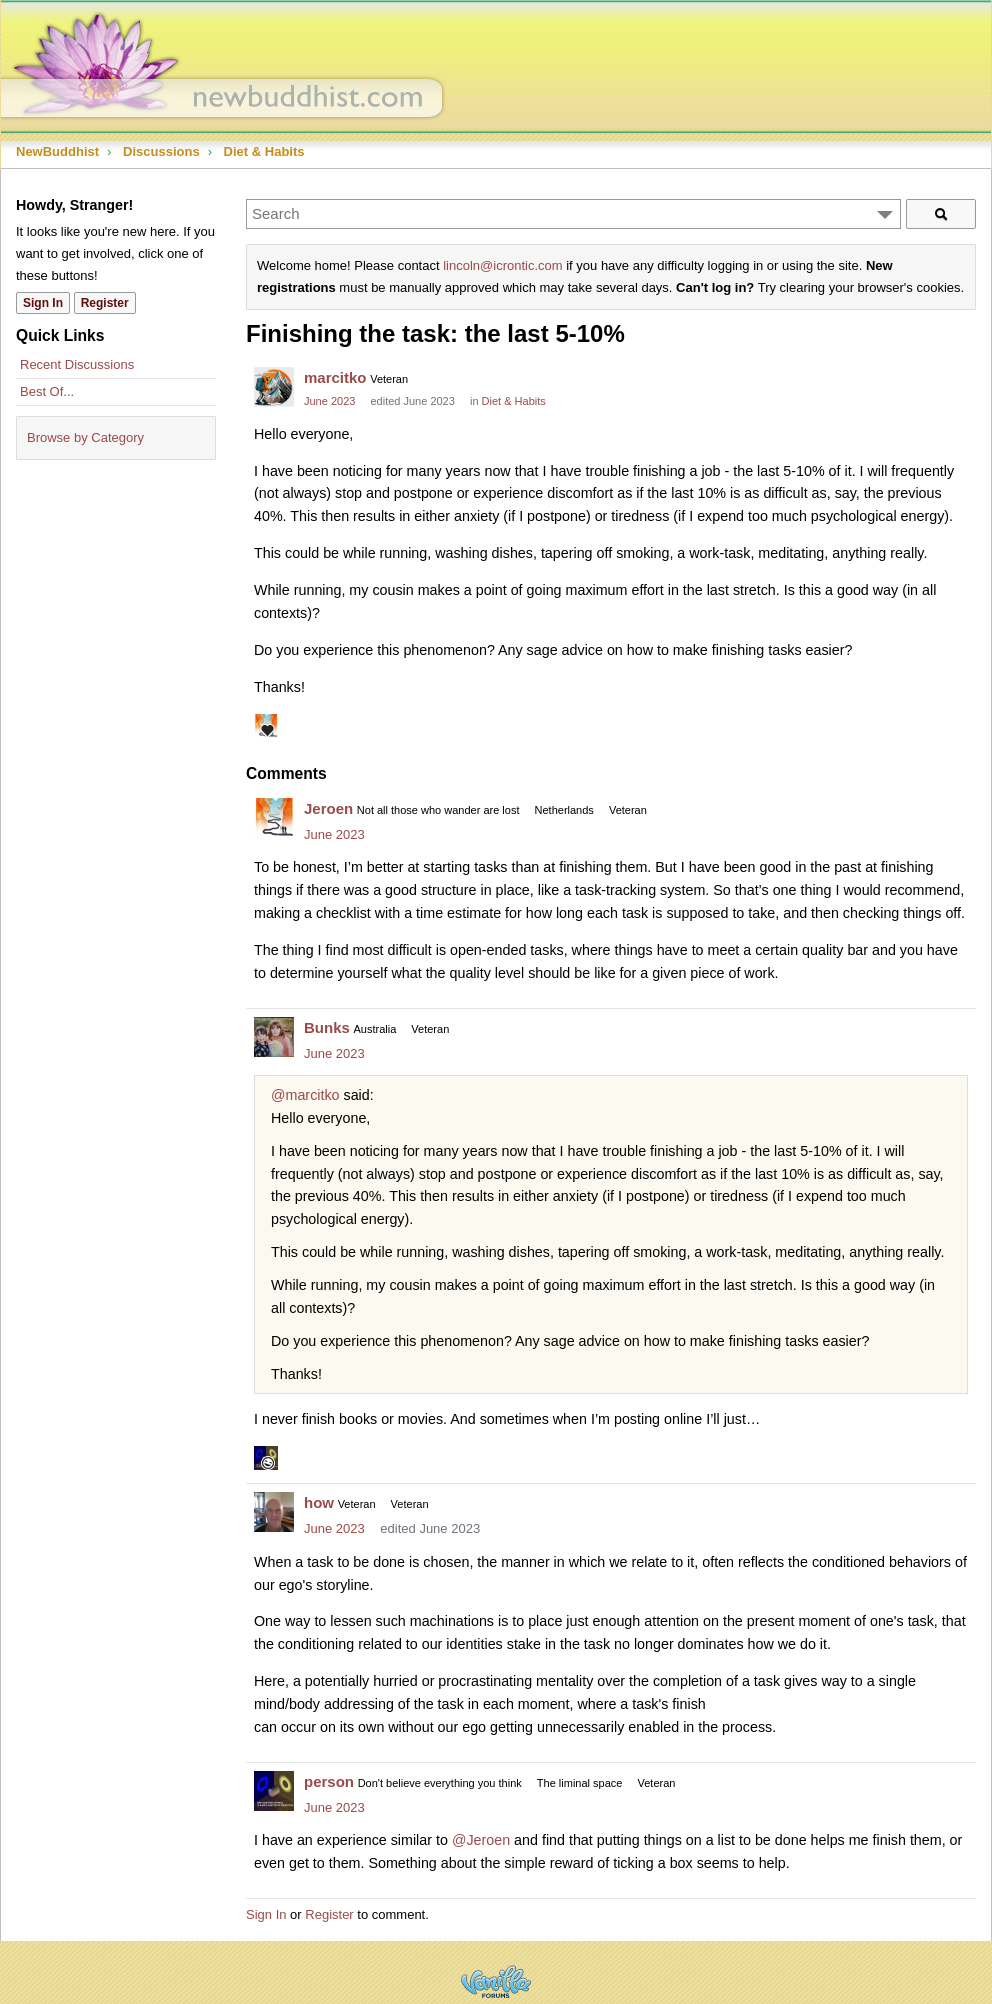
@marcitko (305, 1095)
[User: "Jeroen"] (274, 818)
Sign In (266, 1914)
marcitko (335, 377)
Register (329, 1914)
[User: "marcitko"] (274, 387)
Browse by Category (85, 437)
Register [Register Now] (105, 303)
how (319, 1502)
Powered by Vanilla (496, 1981)
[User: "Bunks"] (274, 1037)
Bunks (327, 1027)
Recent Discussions (77, 364)
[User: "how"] (274, 1512)
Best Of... (47, 391)
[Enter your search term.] (573, 214)
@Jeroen (481, 1840)
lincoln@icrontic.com (502, 265)
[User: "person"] (274, 1791)
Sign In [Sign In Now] (43, 303)
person (329, 1781)
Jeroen (328, 808)
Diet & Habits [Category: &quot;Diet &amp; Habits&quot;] (514, 401)
